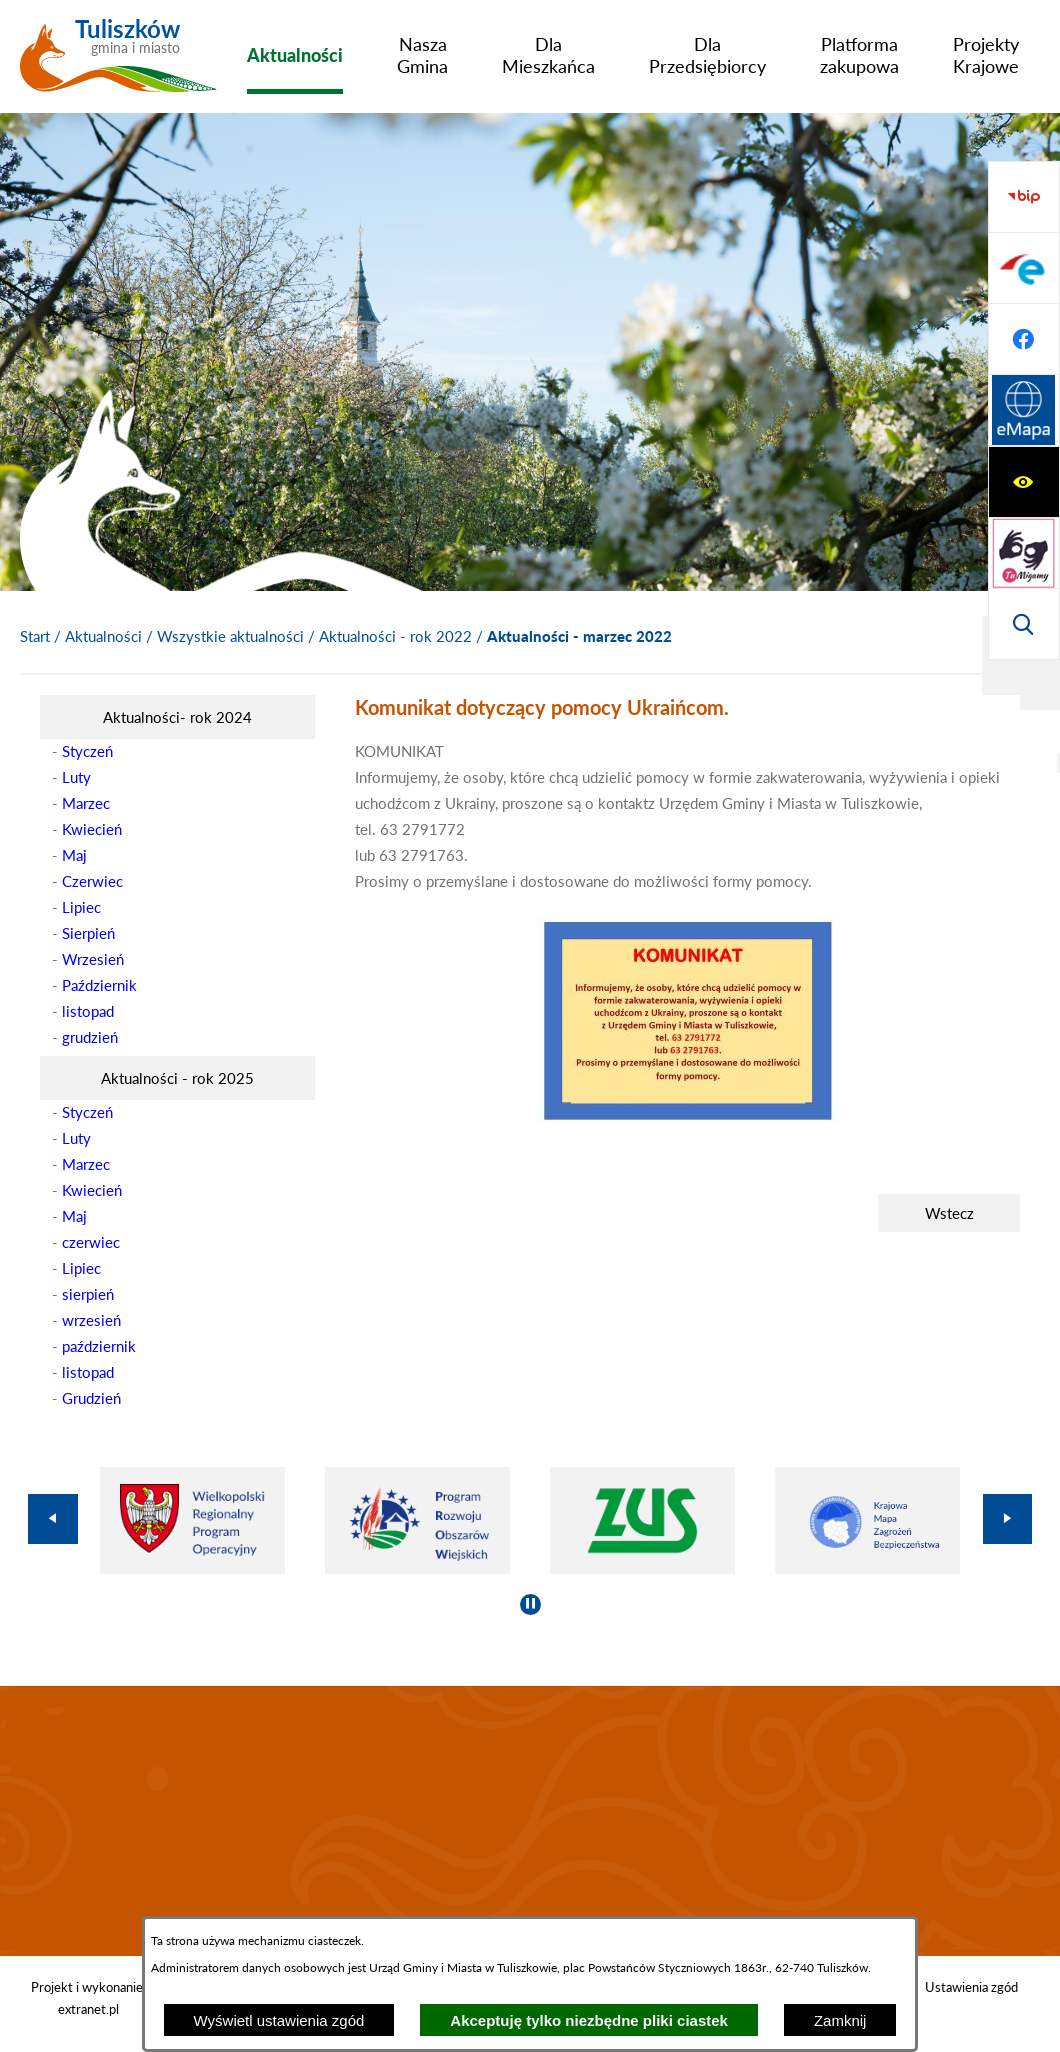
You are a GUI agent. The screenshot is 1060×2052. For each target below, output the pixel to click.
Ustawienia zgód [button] (971, 1987)
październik (99, 1346)
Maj (74, 855)
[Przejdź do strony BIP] (1024, 411)
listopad (88, 1011)
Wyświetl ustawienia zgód (279, 2020)
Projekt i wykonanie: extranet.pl (88, 1998)
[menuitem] (295, 55)
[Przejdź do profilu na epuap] (1024, 482)
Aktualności (103, 636)
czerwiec (91, 1242)
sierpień (88, 1294)
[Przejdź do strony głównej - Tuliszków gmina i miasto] (118, 63)
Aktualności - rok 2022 (395, 636)
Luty (76, 777)
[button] (688, 1120)
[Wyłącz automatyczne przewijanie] (530, 1604)
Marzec (86, 803)
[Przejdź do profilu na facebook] (1024, 553)
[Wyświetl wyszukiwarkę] (1024, 339)
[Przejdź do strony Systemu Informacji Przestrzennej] (1024, 624)
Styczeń (87, 751)
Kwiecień (92, 829)
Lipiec (81, 907)
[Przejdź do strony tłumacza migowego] (1024, 268)
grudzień (90, 1037)
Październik (99, 985)
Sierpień (88, 933)
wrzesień (91, 1320)
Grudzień (91, 1398)
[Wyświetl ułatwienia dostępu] (1024, 197)
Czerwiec (92, 881)
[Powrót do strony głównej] (35, 637)
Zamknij (840, 2020)
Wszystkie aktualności (230, 636)
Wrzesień (93, 959)
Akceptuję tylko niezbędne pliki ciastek (589, 2020)
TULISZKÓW (530, 1821)
